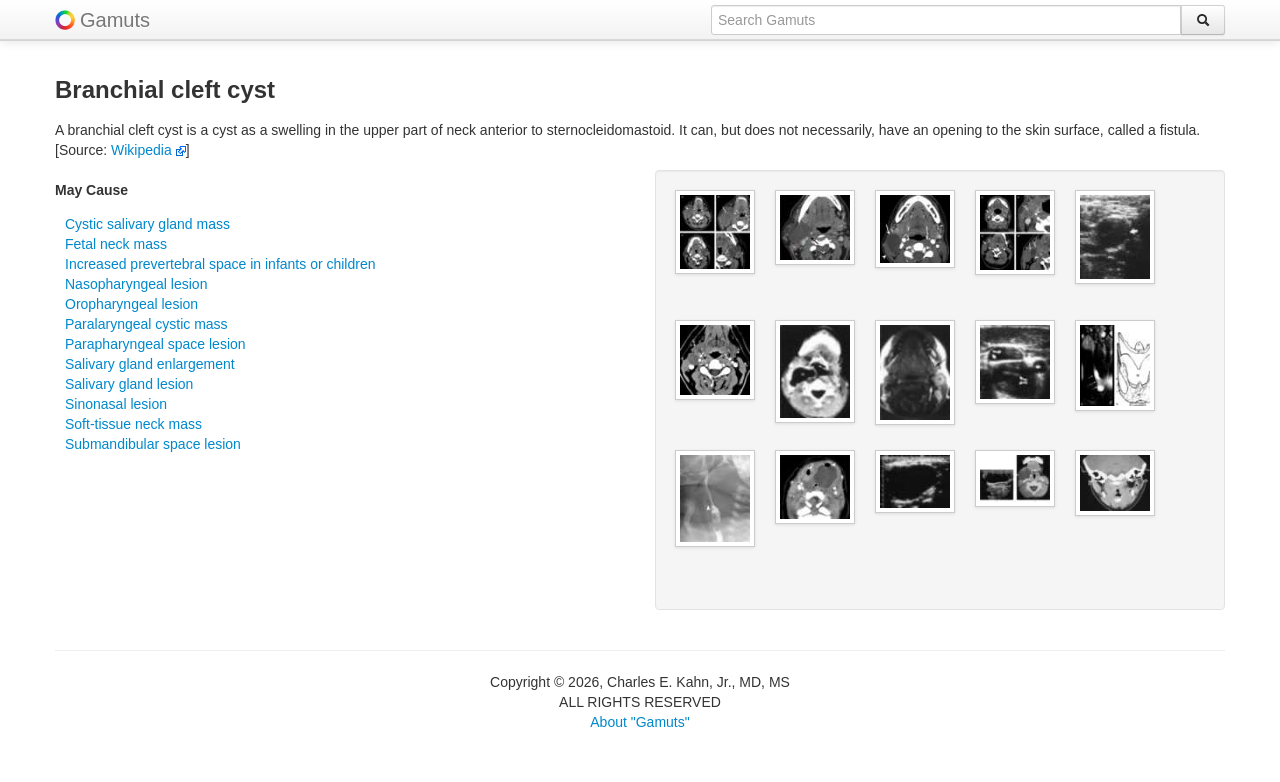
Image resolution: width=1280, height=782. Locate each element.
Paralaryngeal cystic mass (146, 324)
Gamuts (115, 20)
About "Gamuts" (639, 722)
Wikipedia (148, 150)
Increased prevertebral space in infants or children (220, 264)
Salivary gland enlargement (150, 364)
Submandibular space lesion (153, 444)
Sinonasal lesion (116, 404)
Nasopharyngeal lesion (136, 284)
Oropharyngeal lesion (131, 304)
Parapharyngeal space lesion (155, 344)
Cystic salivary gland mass (147, 224)
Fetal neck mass (116, 244)
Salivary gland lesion (129, 384)
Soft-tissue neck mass (133, 424)
